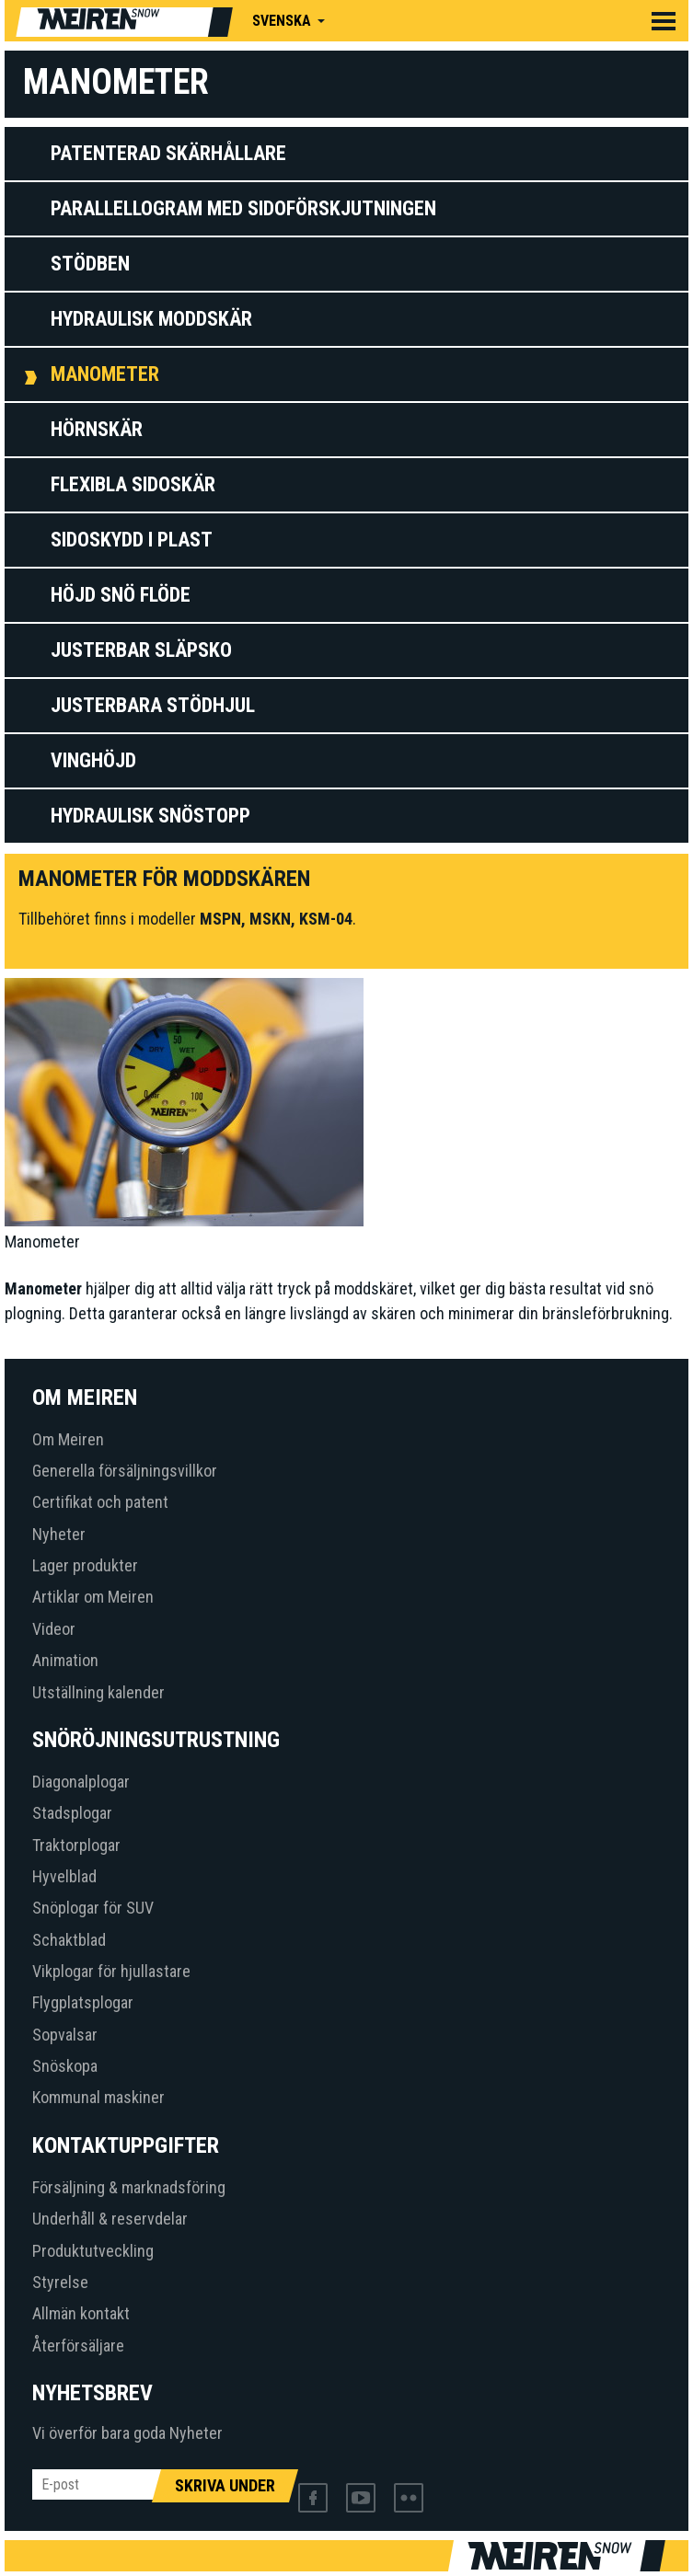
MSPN (220, 918)
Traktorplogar (76, 1845)
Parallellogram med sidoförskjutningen (243, 208)
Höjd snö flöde (121, 594)
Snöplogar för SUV (93, 1907)
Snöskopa (65, 2066)
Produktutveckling (93, 2250)
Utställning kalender (98, 1692)
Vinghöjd (93, 760)
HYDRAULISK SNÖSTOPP (150, 815)
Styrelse (60, 2282)
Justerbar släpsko (141, 649)
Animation (65, 1660)
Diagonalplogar (81, 1781)
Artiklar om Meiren (93, 1596)
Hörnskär (97, 429)
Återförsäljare (78, 2345)
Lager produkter (85, 1565)
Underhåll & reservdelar (110, 2218)
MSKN (270, 918)
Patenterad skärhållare (168, 153)
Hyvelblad (64, 1876)
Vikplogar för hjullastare (111, 1971)
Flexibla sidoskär (133, 484)
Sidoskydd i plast (132, 539)
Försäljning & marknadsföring (128, 2187)
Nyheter (59, 1534)
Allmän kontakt (81, 2313)
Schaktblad (69, 1939)
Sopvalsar (65, 2034)
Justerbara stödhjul (153, 705)
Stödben (90, 263)
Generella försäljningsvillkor (124, 1470)
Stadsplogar (72, 1813)
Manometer (105, 373)
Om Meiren (68, 1439)
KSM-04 (325, 918)
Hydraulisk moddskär (151, 318)
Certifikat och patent (100, 1502)
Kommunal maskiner (98, 2097)
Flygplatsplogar (82, 2002)
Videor (53, 1629)
